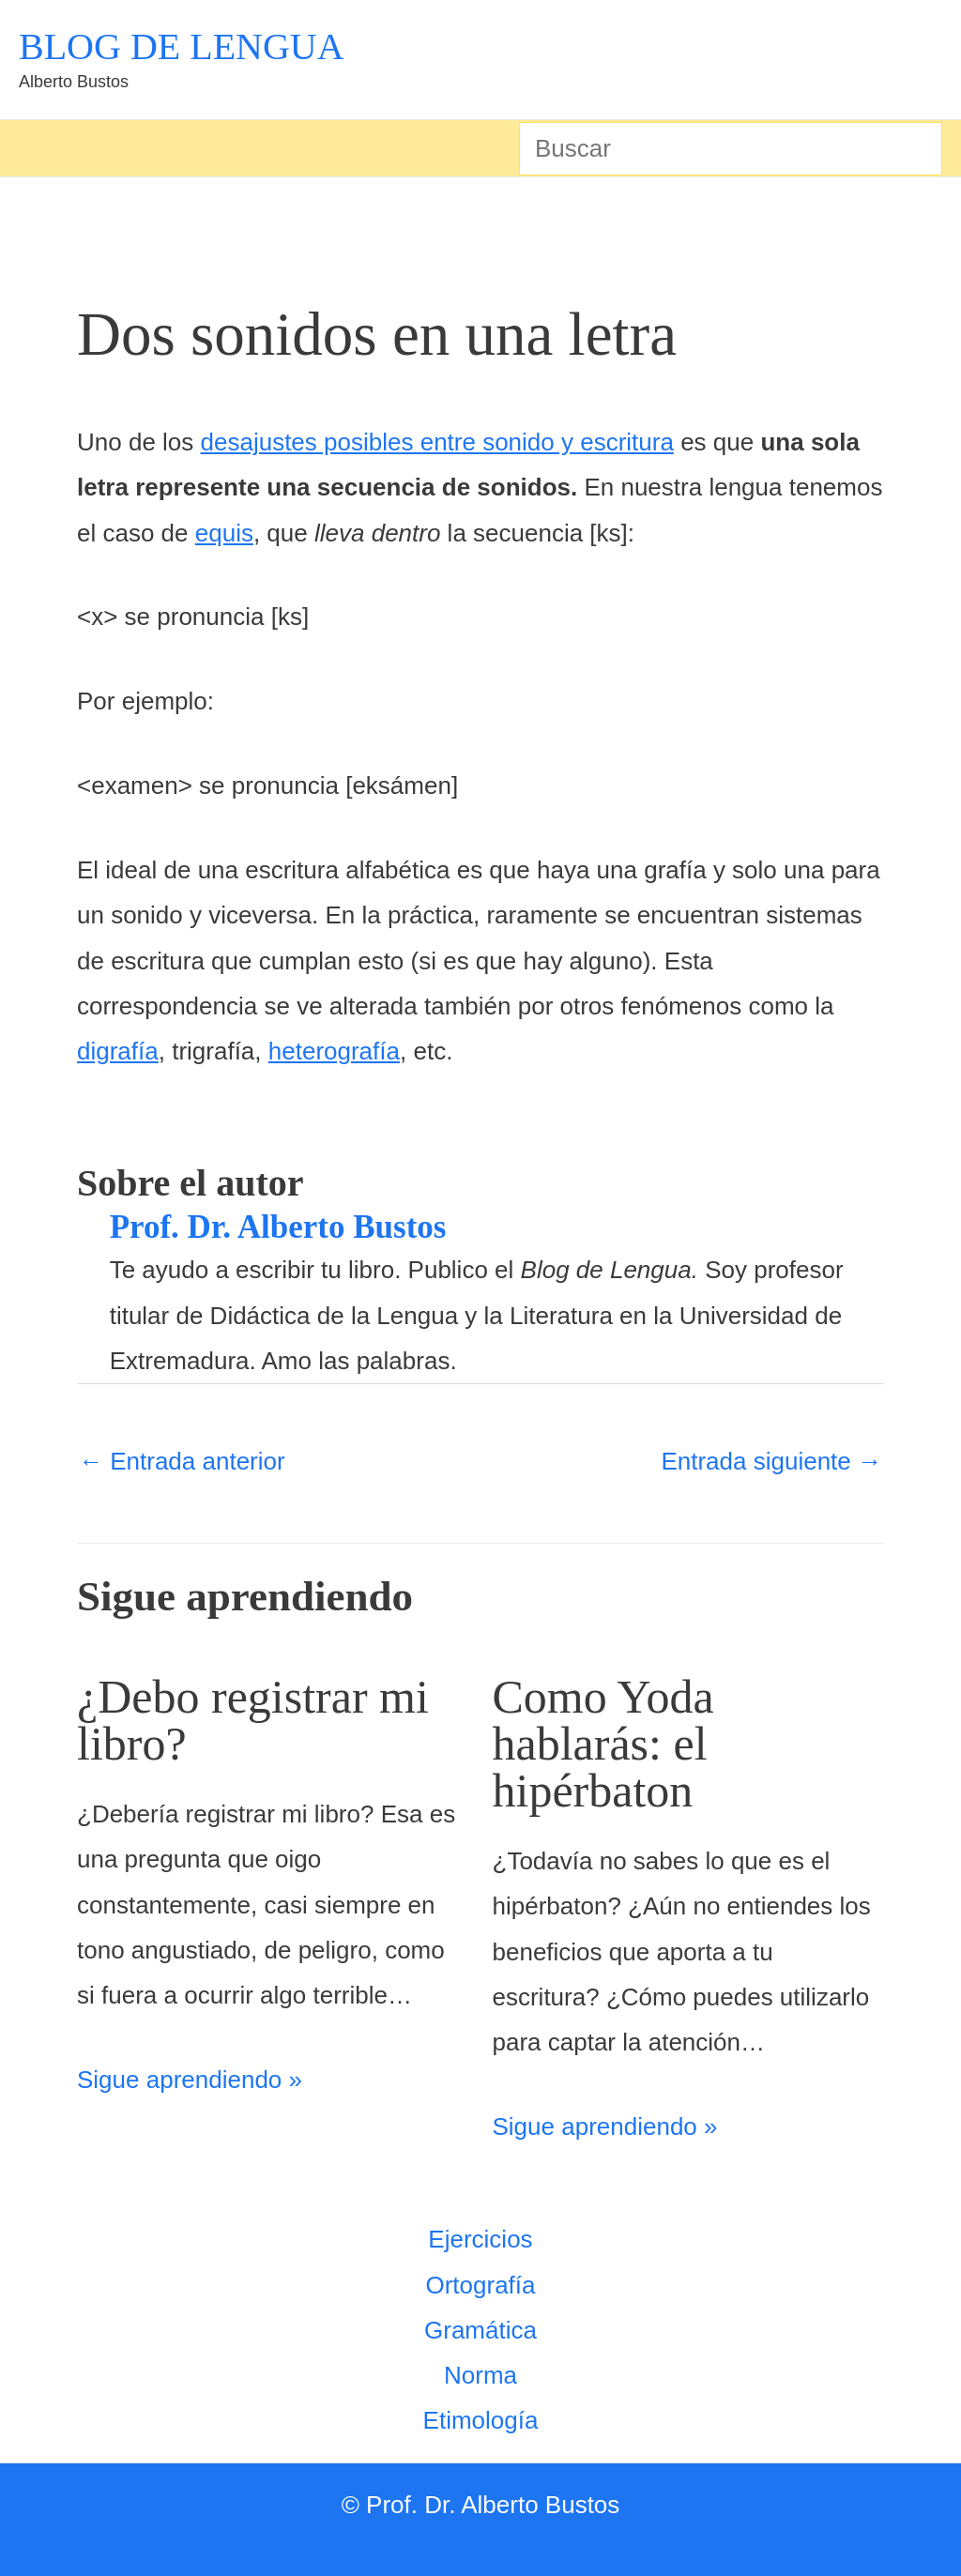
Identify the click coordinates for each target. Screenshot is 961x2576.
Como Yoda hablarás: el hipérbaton (603, 1743)
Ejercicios (480, 2239)
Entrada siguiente (771, 1461)
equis (224, 533)
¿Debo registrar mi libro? (253, 1720)
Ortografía (480, 2285)
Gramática (480, 2330)
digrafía (118, 1051)
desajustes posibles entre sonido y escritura (437, 442)
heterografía (334, 1051)
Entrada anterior (182, 1461)
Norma (480, 2375)
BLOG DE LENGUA (181, 46)
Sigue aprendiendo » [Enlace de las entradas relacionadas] (189, 2079)
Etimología (481, 2420)
